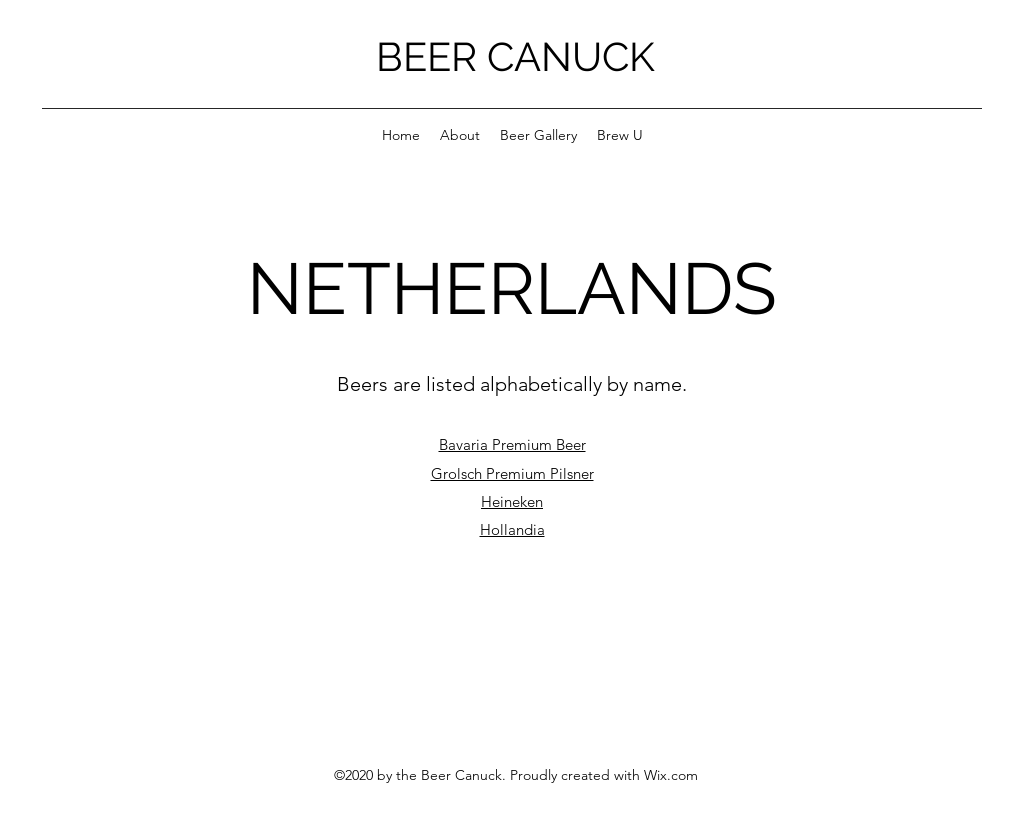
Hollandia (512, 529)
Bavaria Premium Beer (512, 444)
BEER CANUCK (515, 56)
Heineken (512, 501)
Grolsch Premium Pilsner (512, 473)
